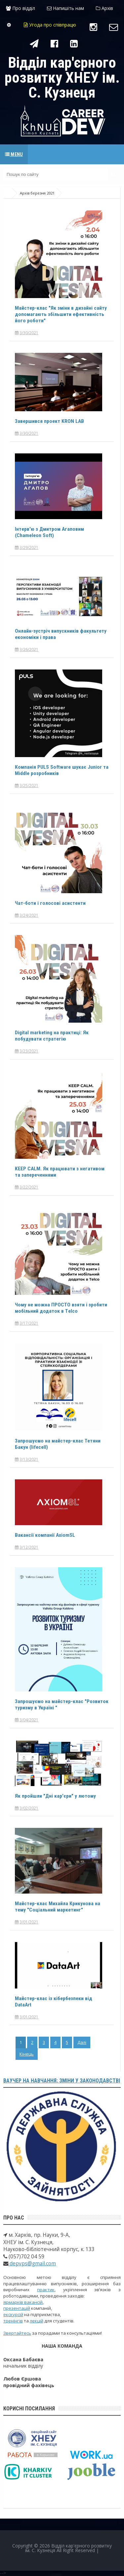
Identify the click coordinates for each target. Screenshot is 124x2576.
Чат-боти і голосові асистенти (51, 903)
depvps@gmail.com (32, 2263)
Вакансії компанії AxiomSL (45, 1535)
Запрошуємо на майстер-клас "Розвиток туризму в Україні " (50, 1704)
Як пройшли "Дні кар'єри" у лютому (56, 1796)
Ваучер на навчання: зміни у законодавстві (61, 2080)
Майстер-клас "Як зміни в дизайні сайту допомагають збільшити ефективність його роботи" (61, 314)
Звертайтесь (17, 2333)
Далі (81, 2042)
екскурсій (13, 2314)
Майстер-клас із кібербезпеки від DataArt (55, 2001)
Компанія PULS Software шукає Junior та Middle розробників (59, 770)
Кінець (27, 2054)
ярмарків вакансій (23, 2302)
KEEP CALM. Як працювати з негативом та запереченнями (60, 1171)
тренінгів (13, 2321)
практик (46, 2290)
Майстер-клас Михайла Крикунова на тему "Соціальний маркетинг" (58, 1906)
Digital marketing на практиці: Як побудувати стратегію (52, 1035)
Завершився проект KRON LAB (50, 421)
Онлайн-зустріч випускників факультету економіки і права (61, 634)
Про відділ (20, 8)
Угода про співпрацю (50, 25)
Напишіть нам (65, 8)
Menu (14, 154)
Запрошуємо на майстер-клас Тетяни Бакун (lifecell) (59, 1444)
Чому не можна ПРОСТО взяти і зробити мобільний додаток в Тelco (57, 1307)
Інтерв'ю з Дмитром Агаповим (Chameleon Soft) (50, 532)
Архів (104, 8)
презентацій (16, 2308)
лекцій (36, 2321)
